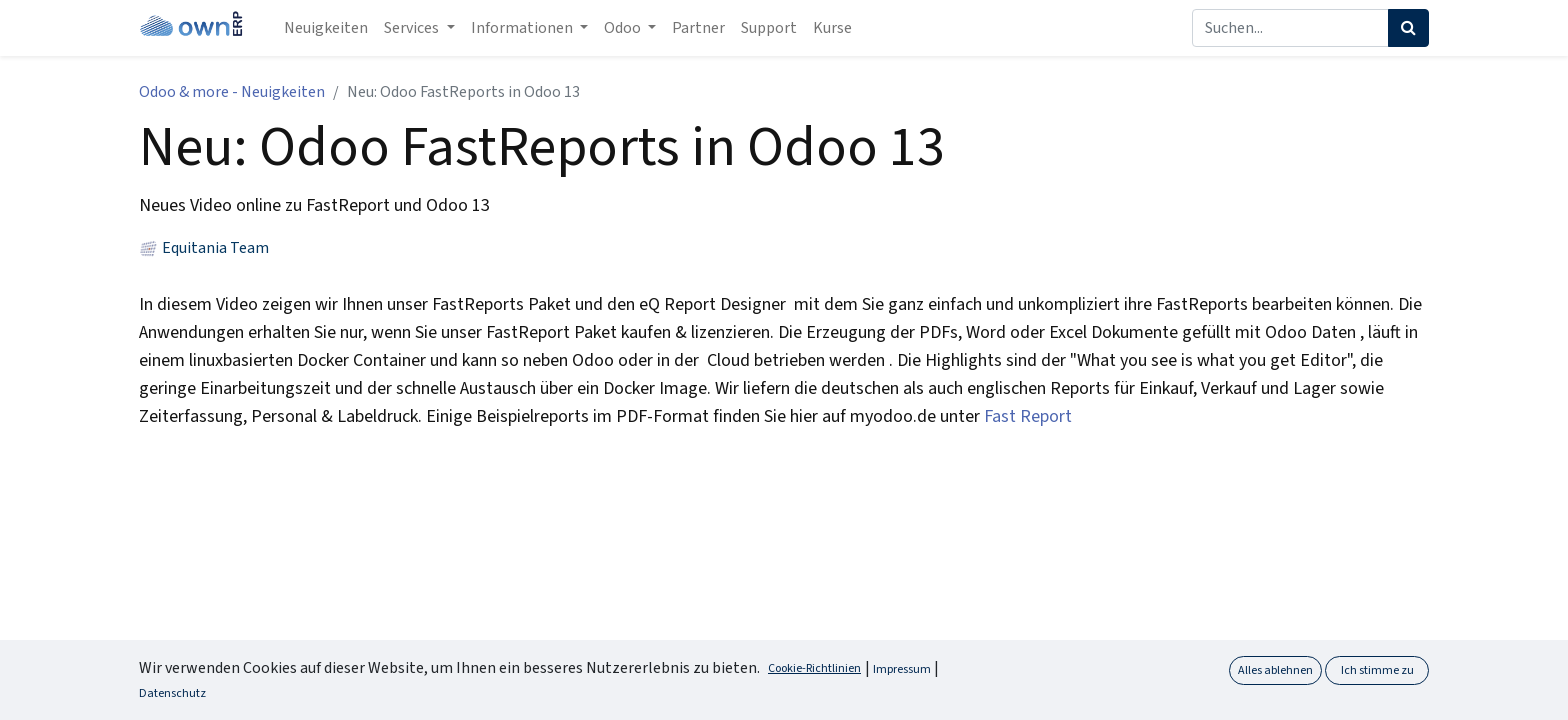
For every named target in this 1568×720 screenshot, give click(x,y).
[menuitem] (326, 28)
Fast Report (1028, 416)
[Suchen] (1408, 28)
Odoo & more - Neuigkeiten (232, 92)
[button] (1519, 688)
